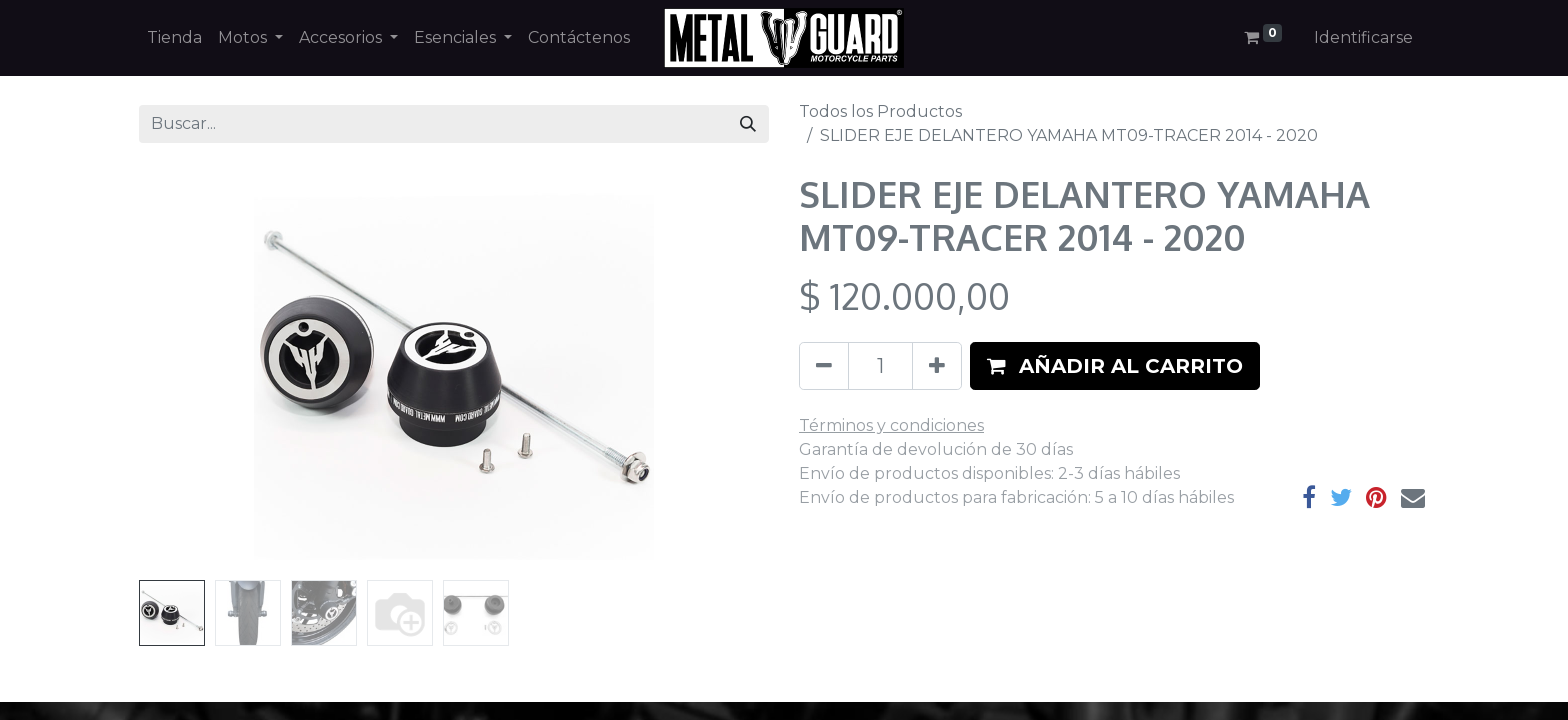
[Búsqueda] (748, 124)
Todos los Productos (880, 111)
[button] (1115, 366)
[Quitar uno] (824, 366)
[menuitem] (174, 38)
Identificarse (1363, 37)
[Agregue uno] (937, 366)
